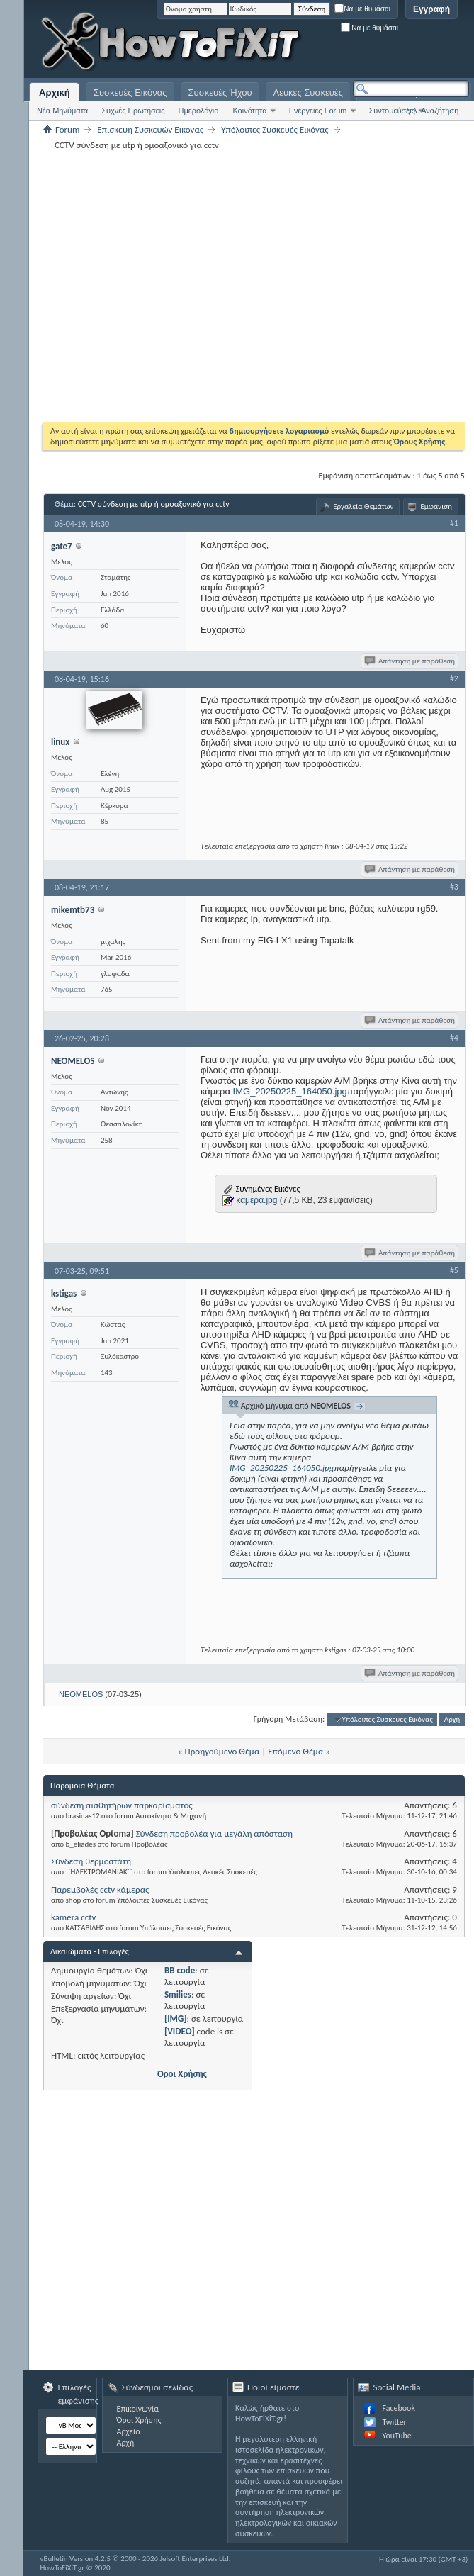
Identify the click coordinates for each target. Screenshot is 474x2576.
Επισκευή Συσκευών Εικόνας (150, 129)
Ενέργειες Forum (318, 110)
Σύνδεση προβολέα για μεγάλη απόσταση (214, 1833)
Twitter (394, 2422)
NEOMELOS (81, 1694)
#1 (454, 523)
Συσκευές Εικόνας (130, 92)
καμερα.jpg (256, 1200)
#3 (454, 887)
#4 (454, 1038)
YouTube (396, 2436)
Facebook (398, 2408)
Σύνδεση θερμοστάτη (91, 1861)
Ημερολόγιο (199, 110)
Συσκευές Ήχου (220, 92)
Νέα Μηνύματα (62, 110)
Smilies (177, 1994)
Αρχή (452, 1719)
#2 (454, 678)
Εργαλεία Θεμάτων (363, 506)
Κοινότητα (249, 110)
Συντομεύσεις (392, 110)
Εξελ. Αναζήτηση (429, 110)
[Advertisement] (143, 286)
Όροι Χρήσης (182, 2073)
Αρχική (54, 92)
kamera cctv (73, 1917)
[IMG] (175, 2018)
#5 (454, 1270)
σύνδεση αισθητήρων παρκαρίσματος (122, 1805)
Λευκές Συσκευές (308, 92)
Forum (67, 129)
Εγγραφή (431, 9)
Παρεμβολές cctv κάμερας (100, 1889)
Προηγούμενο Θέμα (222, 1751)
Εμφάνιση (436, 506)
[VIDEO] (179, 2031)
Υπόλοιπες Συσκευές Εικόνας (275, 129)
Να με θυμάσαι (362, 9)
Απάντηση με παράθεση (410, 661)
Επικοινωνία (138, 2409)
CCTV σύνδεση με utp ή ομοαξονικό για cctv (154, 504)
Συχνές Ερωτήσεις (132, 110)
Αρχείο (128, 2431)
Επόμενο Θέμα (295, 1751)
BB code (179, 1970)
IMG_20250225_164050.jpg (290, 1091)
